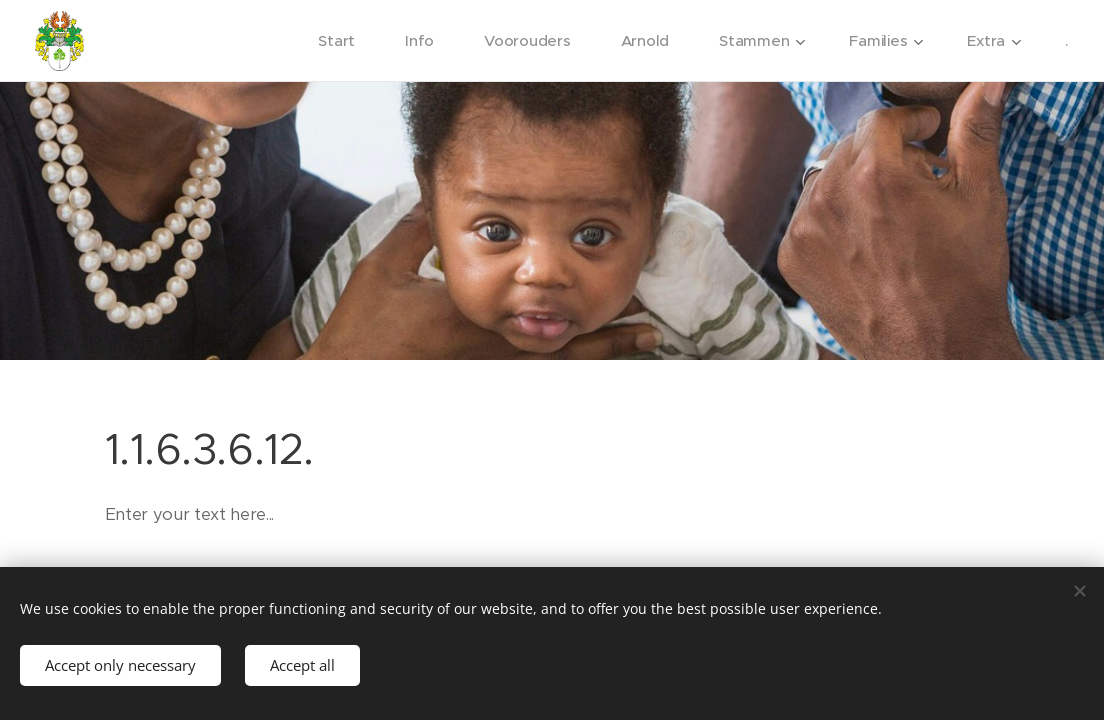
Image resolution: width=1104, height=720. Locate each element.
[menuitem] (336, 41)
